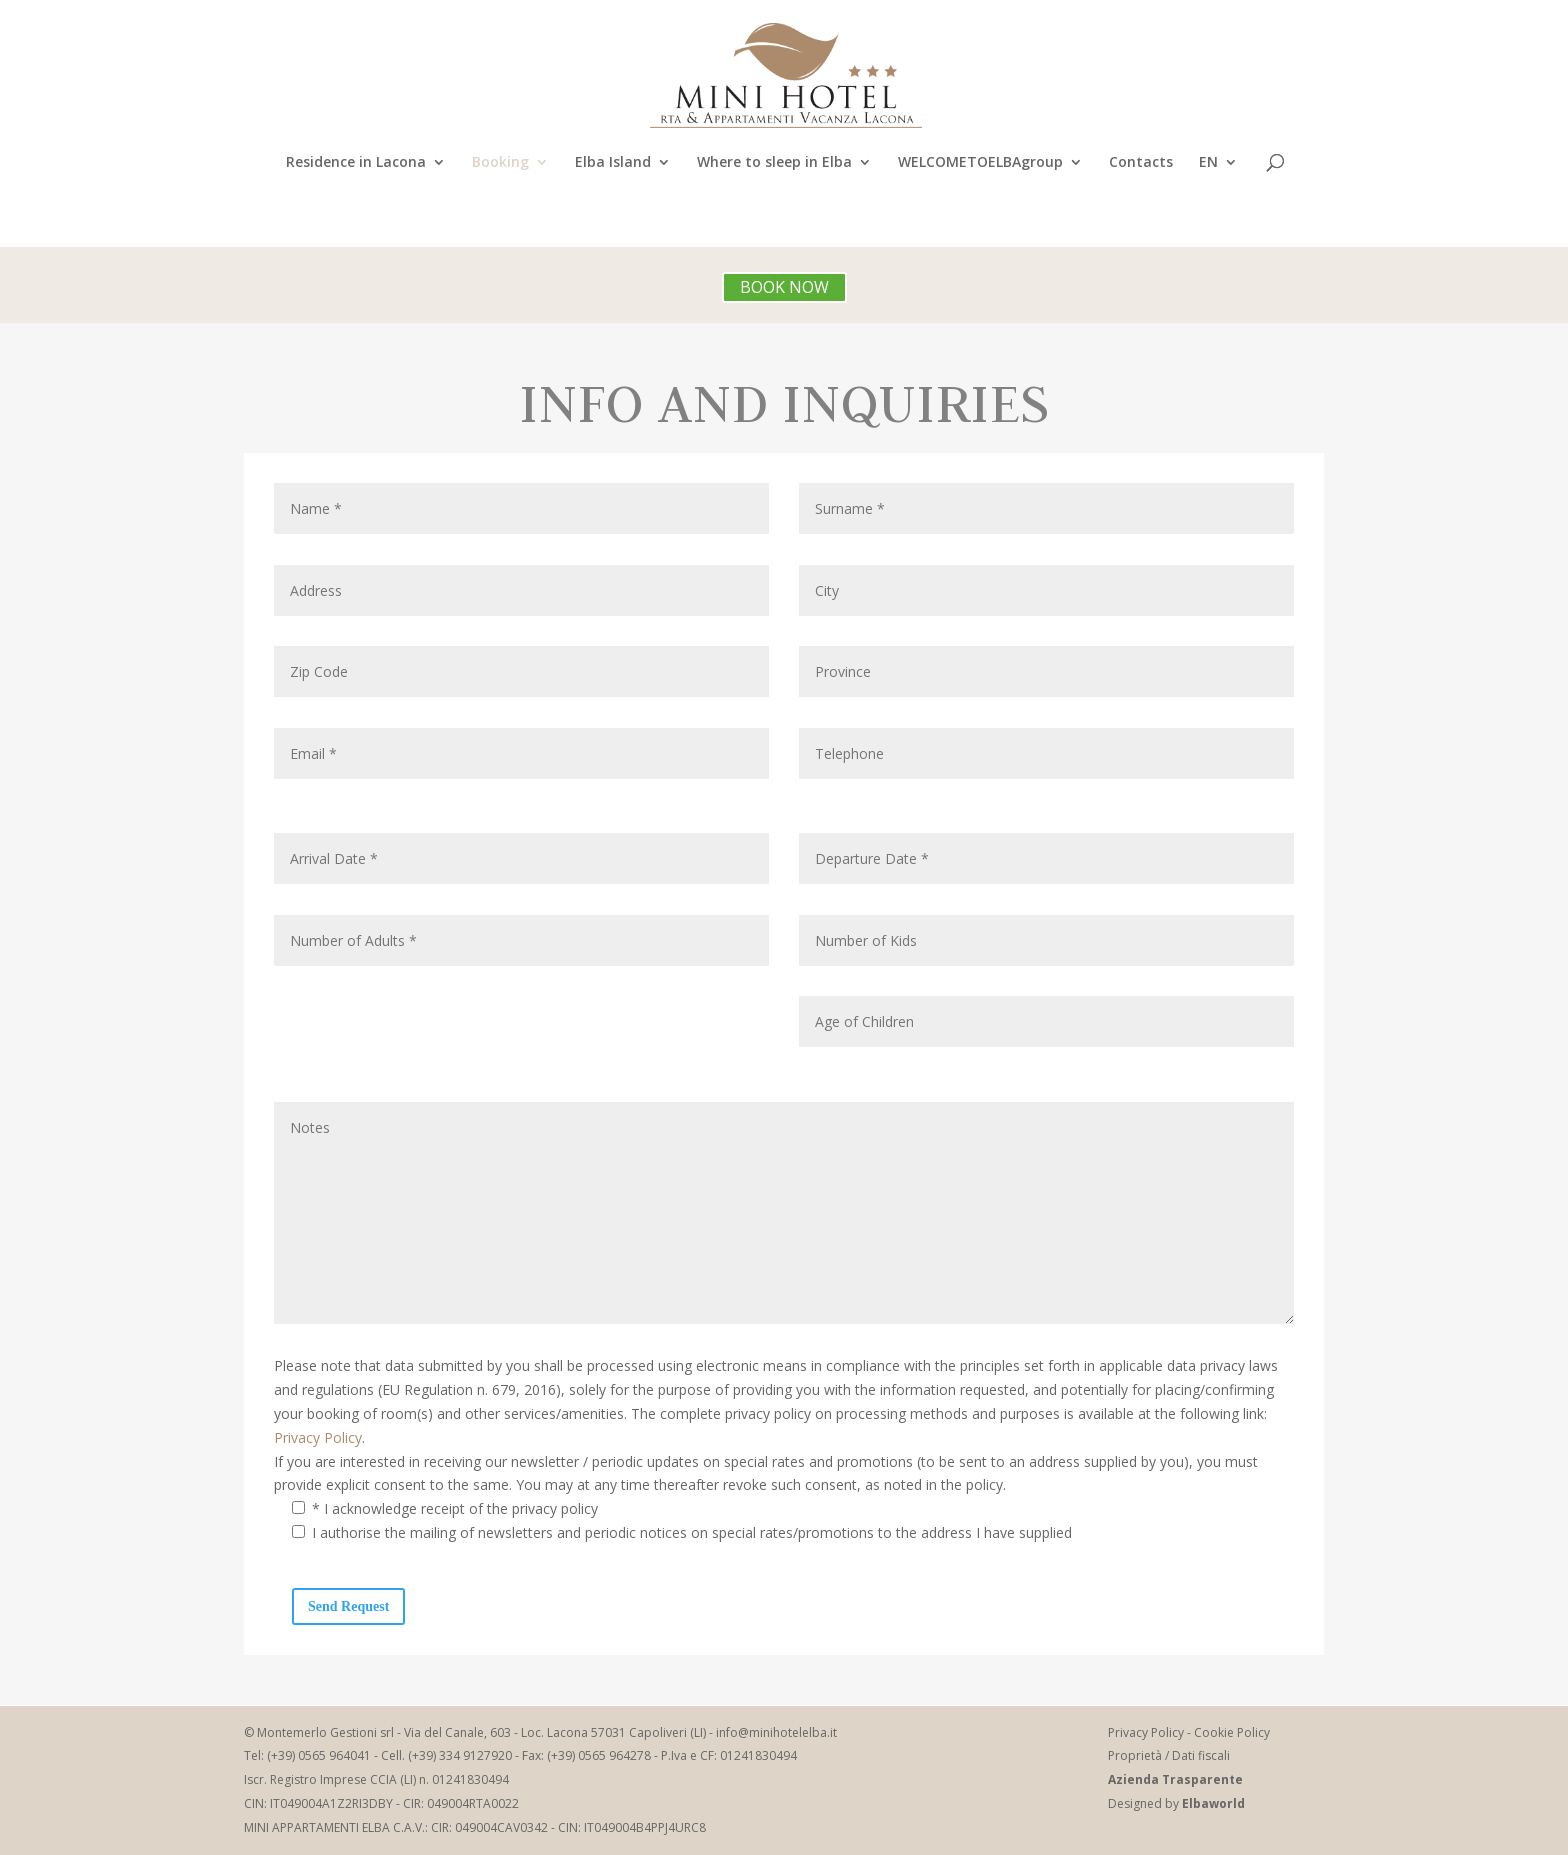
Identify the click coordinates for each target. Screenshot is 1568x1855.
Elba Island (613, 163)
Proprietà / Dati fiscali (1169, 1755)
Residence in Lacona (356, 163)
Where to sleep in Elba (774, 163)
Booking (500, 163)
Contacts (1141, 163)
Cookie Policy (1232, 1732)
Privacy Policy (318, 1437)
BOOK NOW (784, 287)
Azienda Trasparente (1175, 1779)
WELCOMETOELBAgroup (980, 163)
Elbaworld (1213, 1803)
